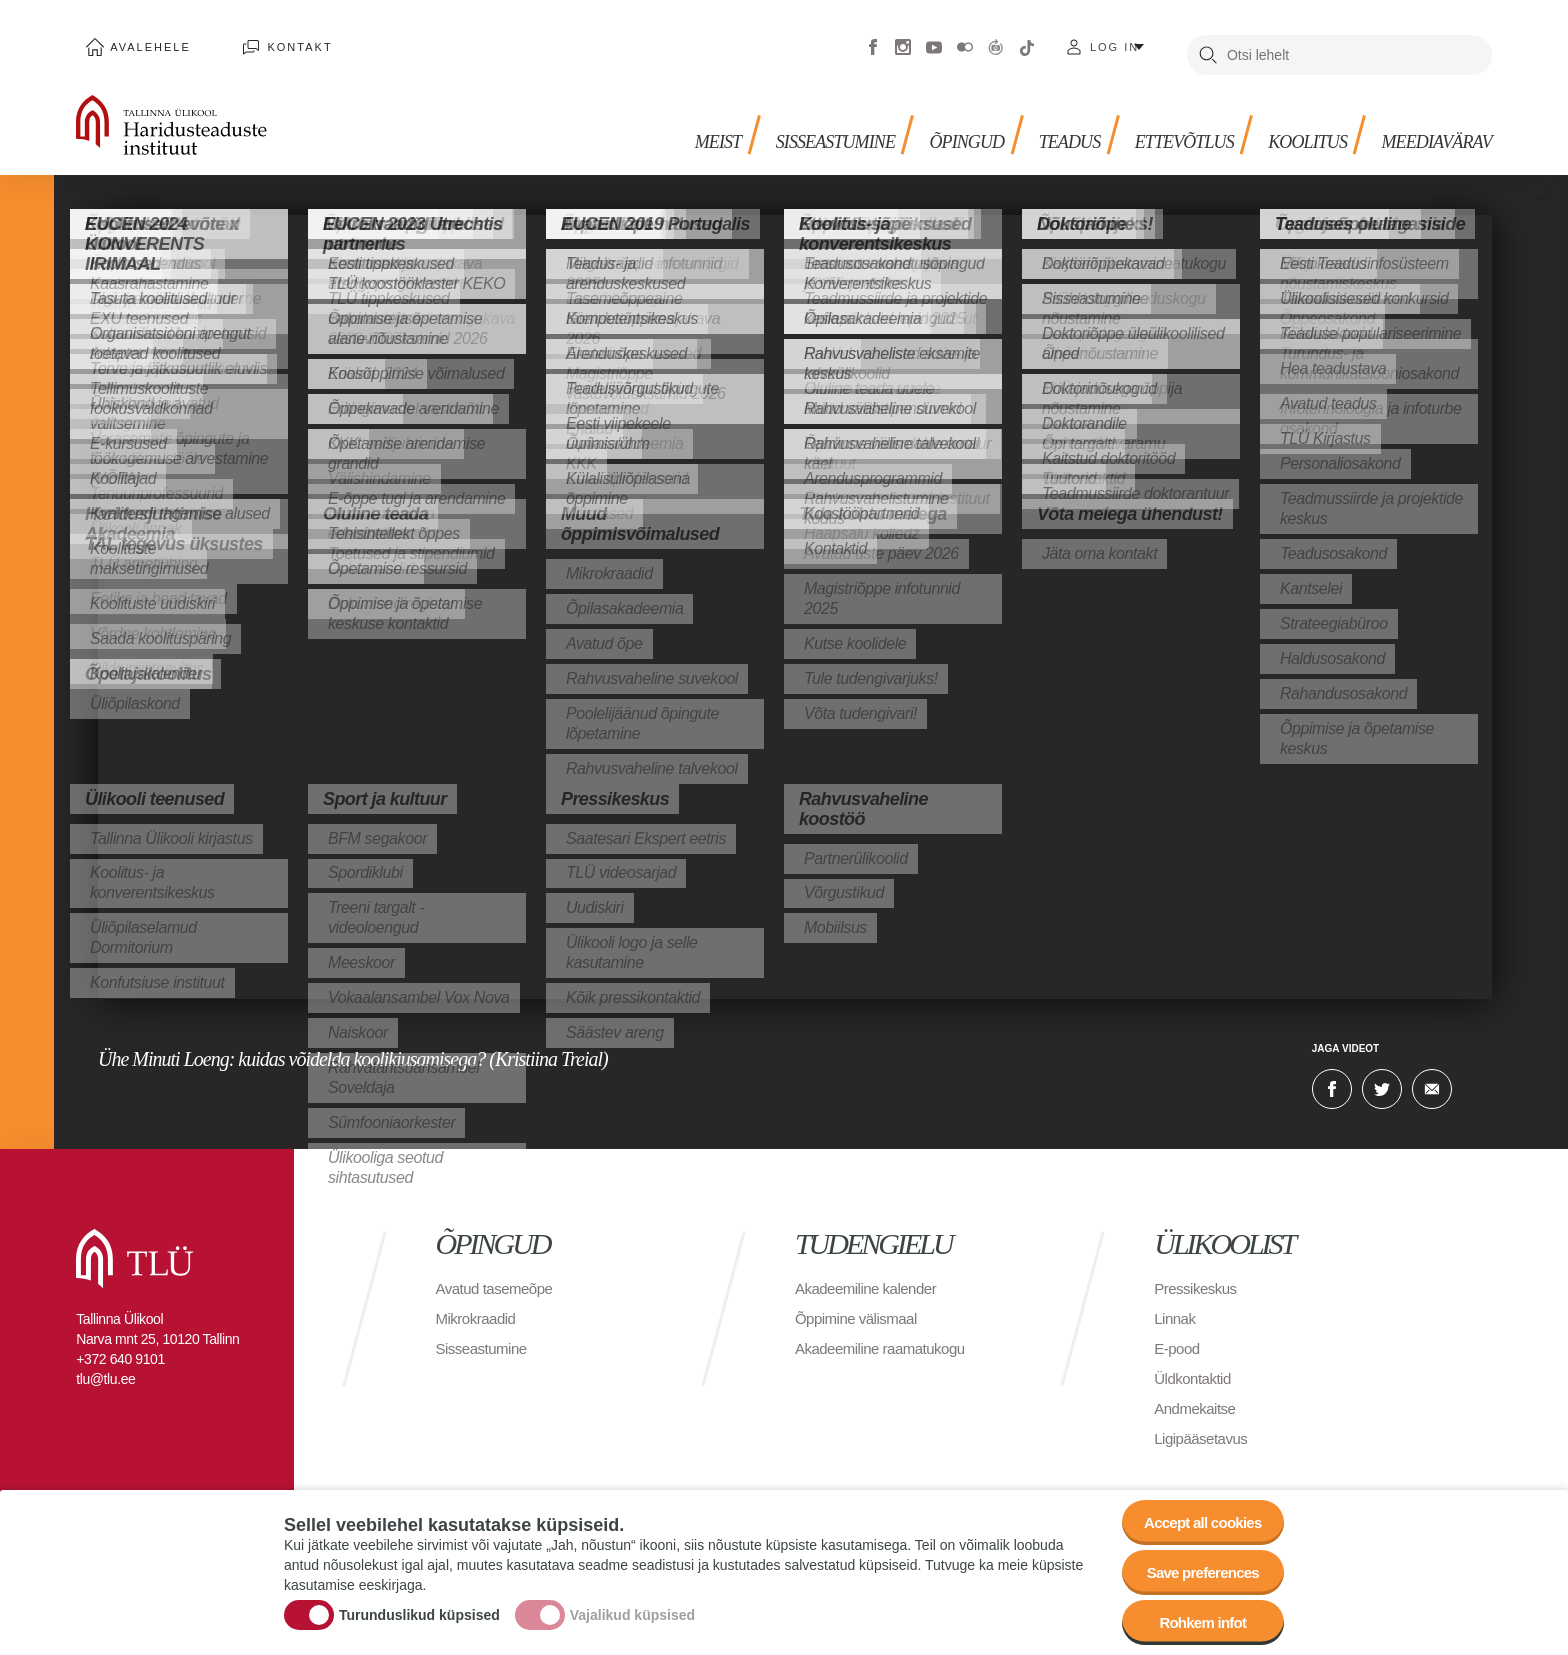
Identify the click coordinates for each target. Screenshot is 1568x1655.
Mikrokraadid (479, 1303)
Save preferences (1197, 1564)
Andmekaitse (1197, 1393)
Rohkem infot (1196, 1619)
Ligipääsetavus (1204, 1423)
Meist (666, 120)
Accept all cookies (1196, 1509)
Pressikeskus (1198, 1273)
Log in (1114, 40)
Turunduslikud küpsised (419, 1608)
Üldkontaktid (1195, 1363)
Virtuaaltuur (996, 40)
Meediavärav (1430, 120)
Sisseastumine (790, 120)
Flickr (965, 40)
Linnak (1176, 1303)
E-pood (1178, 1333)
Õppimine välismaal (860, 1303)
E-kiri (1432, 1074)
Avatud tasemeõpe (498, 1273)
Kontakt (272, 40)
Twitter (1382, 1074)
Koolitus (1293, 120)
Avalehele (141, 40)
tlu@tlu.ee (105, 1364)
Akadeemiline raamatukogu (886, 1333)
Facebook (873, 40)
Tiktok (1027, 40)
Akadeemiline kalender (870, 1273)
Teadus (1039, 120)
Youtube (934, 40)
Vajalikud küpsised (632, 1608)
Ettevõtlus (1161, 120)
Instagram (903, 40)
